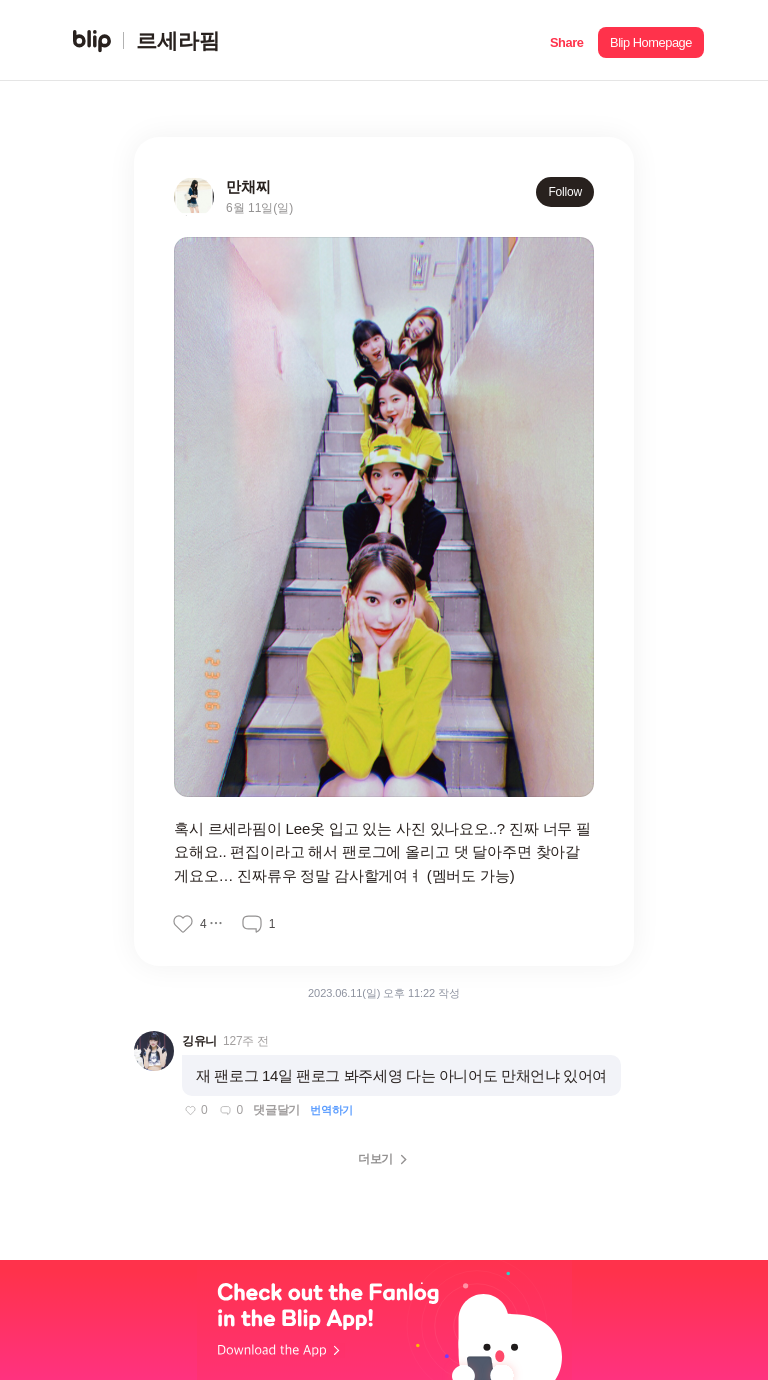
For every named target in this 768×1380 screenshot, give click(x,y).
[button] (566, 40)
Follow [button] (565, 192)
